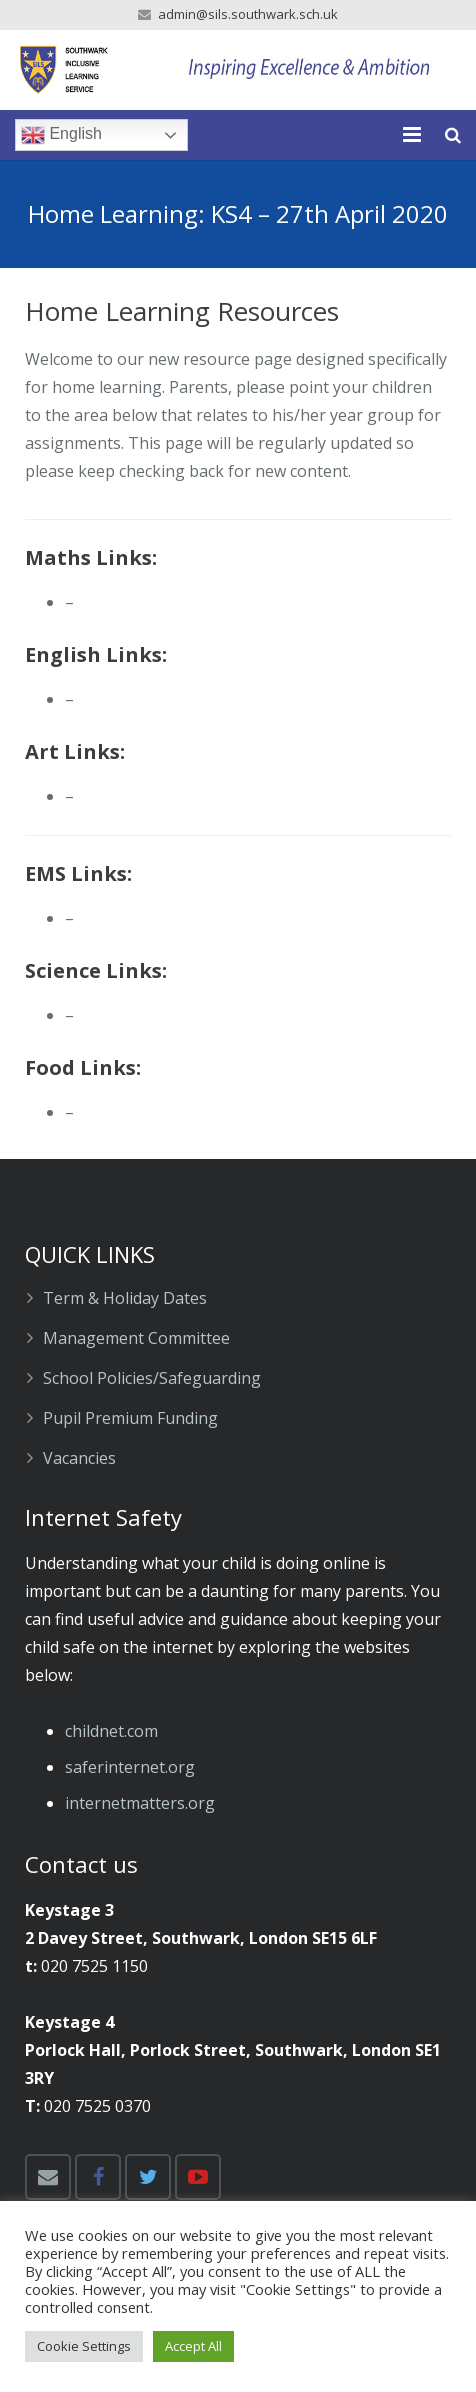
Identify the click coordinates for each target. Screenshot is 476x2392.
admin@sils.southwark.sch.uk (248, 14)
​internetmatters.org (140, 1803)
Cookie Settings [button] (84, 2346)
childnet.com (111, 1731)
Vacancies (79, 1458)
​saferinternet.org (130, 1767)
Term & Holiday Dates (125, 1298)
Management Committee (136, 1338)
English (61, 135)
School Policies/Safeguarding (152, 1378)
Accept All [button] (193, 2346)
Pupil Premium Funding (130, 1418)
